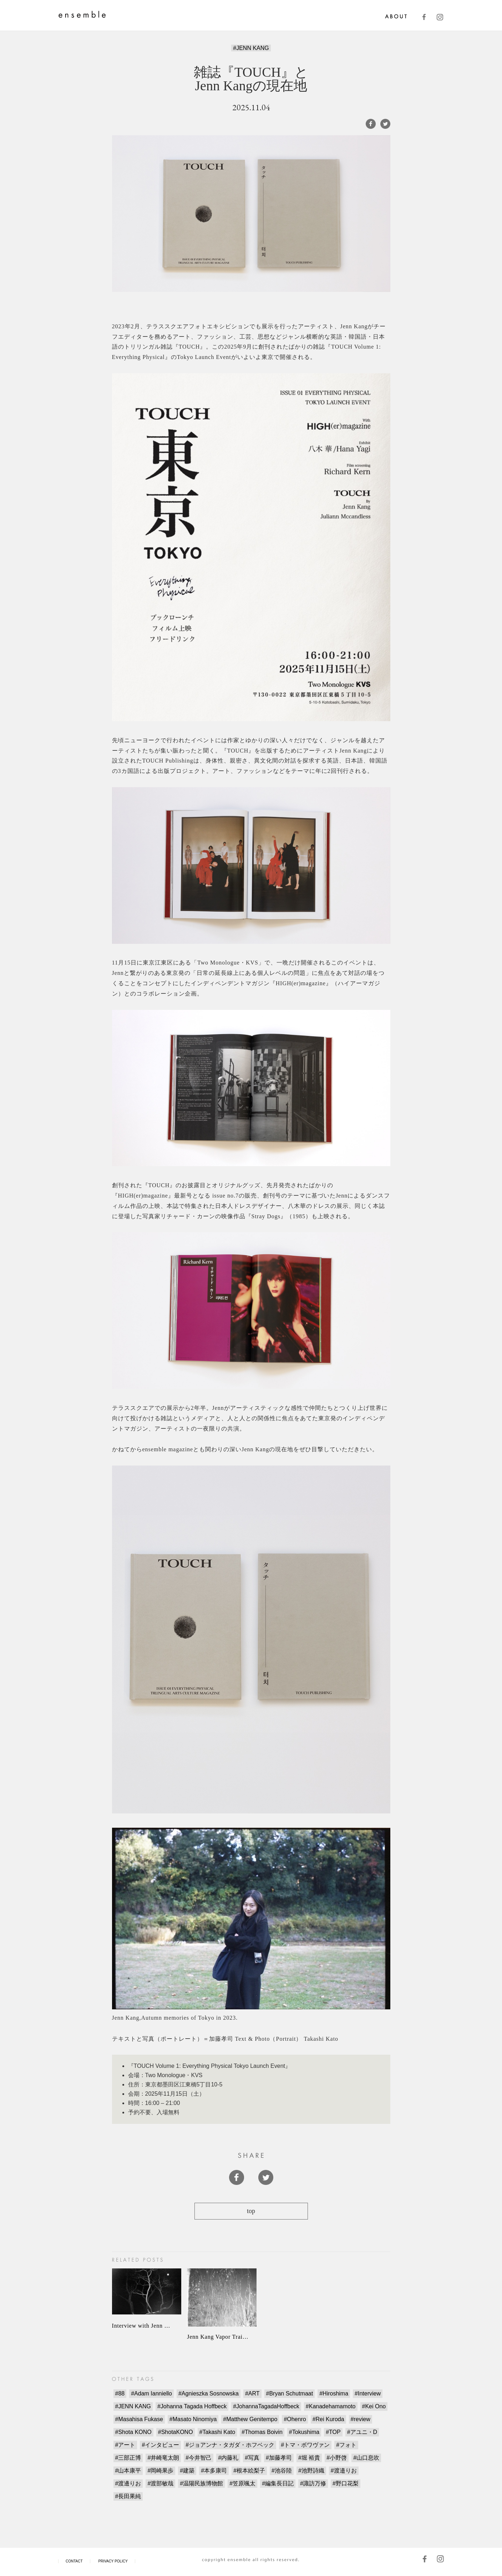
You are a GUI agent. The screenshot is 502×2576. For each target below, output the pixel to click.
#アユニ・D (362, 2432)
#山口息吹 (366, 2458)
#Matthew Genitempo (250, 2419)
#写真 (252, 2458)
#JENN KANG (251, 48)
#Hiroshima (333, 2393)
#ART (252, 2393)
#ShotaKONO (175, 2432)
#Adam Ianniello (151, 2393)
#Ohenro (295, 2419)
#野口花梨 (346, 2483)
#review (360, 2419)
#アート (125, 2445)
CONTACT (74, 2561)
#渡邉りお (344, 2471)
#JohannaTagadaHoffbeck (266, 2406)
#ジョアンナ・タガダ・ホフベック (230, 2445)
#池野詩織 (311, 2471)
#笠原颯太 (242, 2483)
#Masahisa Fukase (139, 2419)
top (251, 2211)
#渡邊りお (128, 2483)
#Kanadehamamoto (331, 2406)
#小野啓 (336, 2458)
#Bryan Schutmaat (289, 2393)
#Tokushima (304, 2432)
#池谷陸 (282, 2471)
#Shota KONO (133, 2432)
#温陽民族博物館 (201, 2483)
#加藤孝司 (279, 2458)
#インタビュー (160, 2445)
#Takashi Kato (217, 2432)
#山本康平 (128, 2471)
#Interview (368, 2393)
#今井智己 (199, 2458)
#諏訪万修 (313, 2483)
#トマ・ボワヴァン (305, 2445)
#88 (120, 2393)
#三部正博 (128, 2458)
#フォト (346, 2445)
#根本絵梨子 (249, 2471)
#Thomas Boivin (262, 2432)
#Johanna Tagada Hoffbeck (192, 2406)
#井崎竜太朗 (163, 2458)
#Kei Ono (374, 2406)
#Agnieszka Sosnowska (208, 2393)
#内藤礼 (228, 2458)
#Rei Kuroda (328, 2419)
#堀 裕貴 (309, 2458)
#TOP (333, 2432)
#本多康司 (214, 2471)
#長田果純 (128, 2496)
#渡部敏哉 (160, 2483)
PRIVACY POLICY (112, 2561)
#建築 (187, 2471)
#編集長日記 (278, 2483)
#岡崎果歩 (160, 2471)
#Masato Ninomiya (193, 2419)
